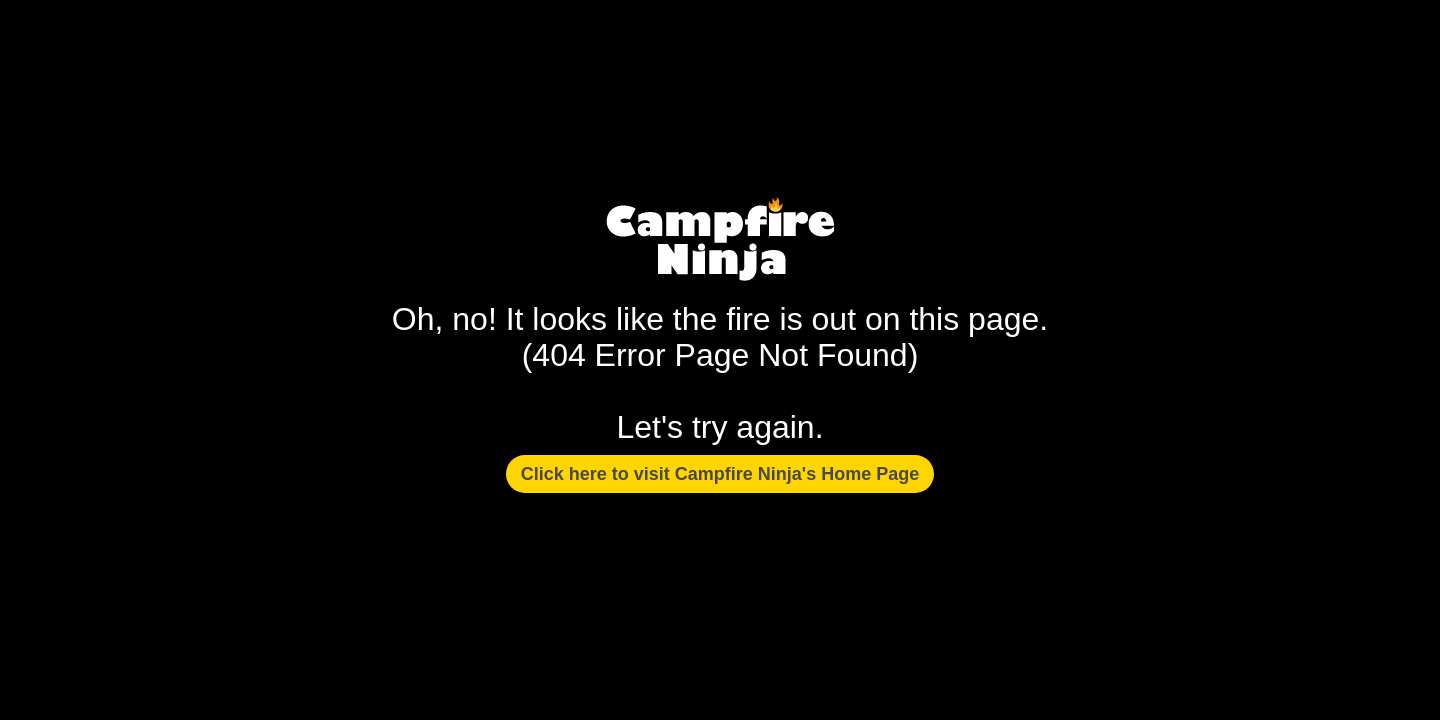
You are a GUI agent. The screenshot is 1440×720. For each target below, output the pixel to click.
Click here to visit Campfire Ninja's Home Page (720, 474)
